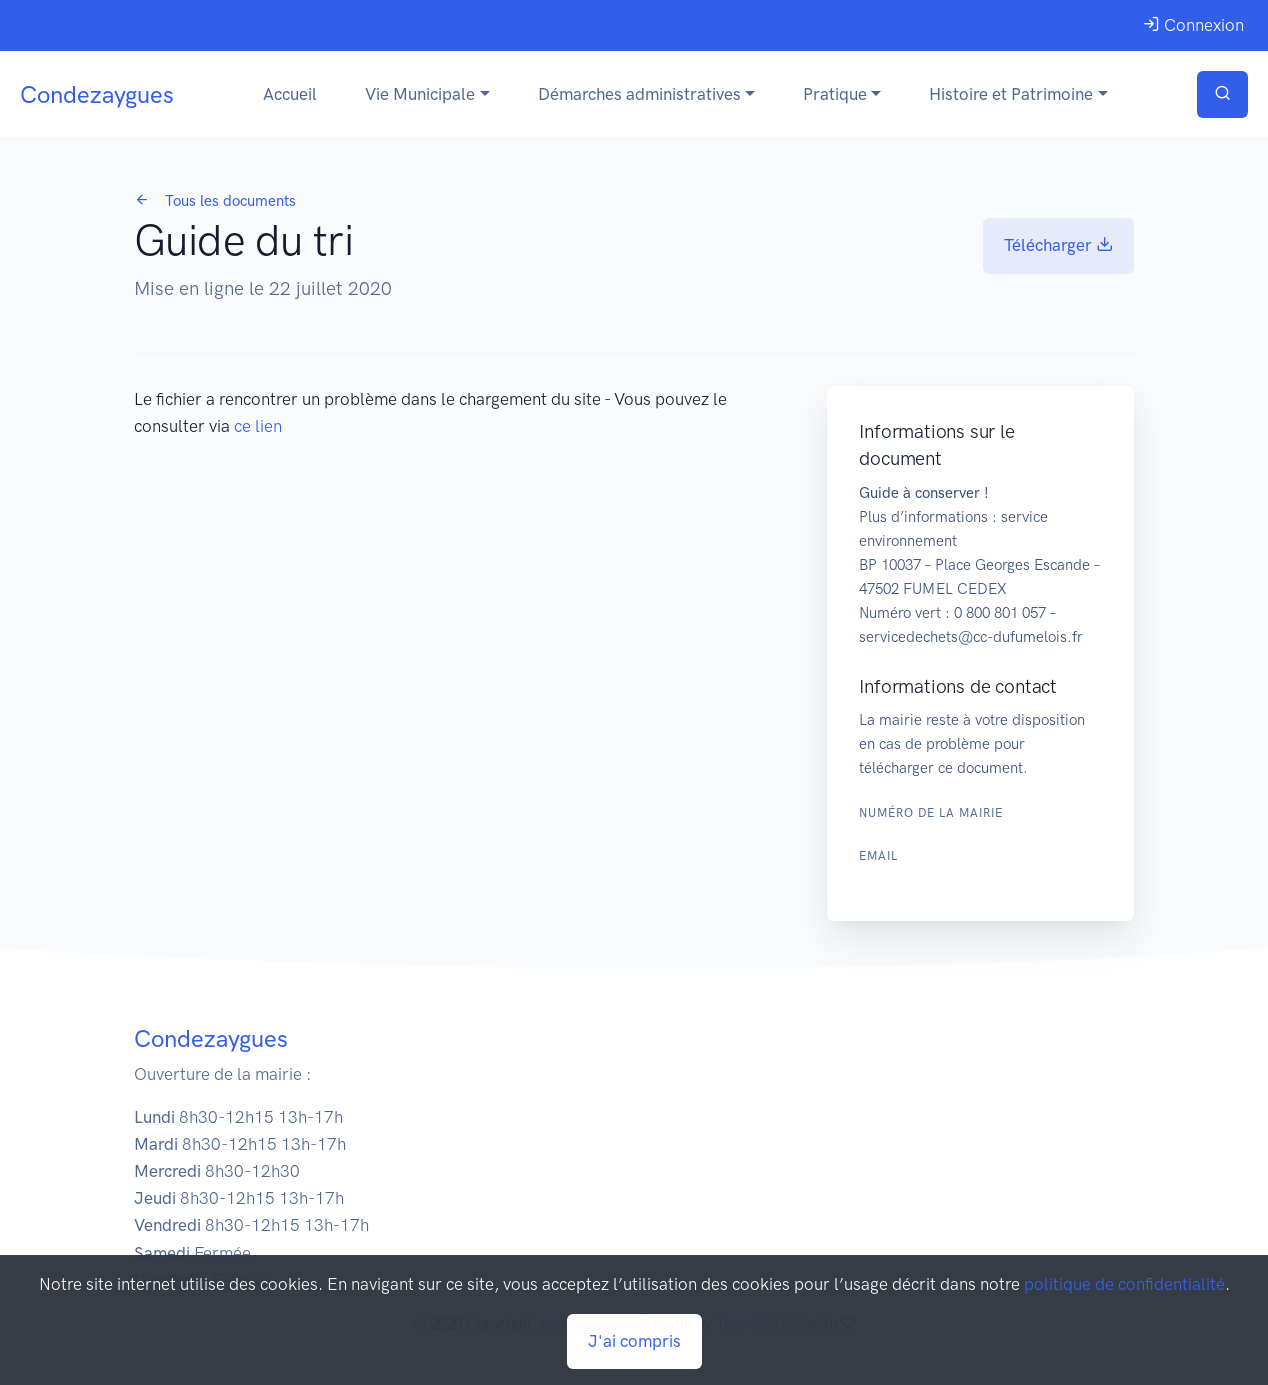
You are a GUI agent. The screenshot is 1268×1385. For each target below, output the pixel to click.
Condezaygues (97, 94)
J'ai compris (634, 1341)
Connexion (1193, 25)
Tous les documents (215, 201)
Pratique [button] (835, 94)
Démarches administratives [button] (639, 94)
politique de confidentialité (1124, 1284)
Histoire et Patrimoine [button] (1011, 94)
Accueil (290, 94)
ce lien (258, 426)
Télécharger (1058, 245)
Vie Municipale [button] (420, 94)
